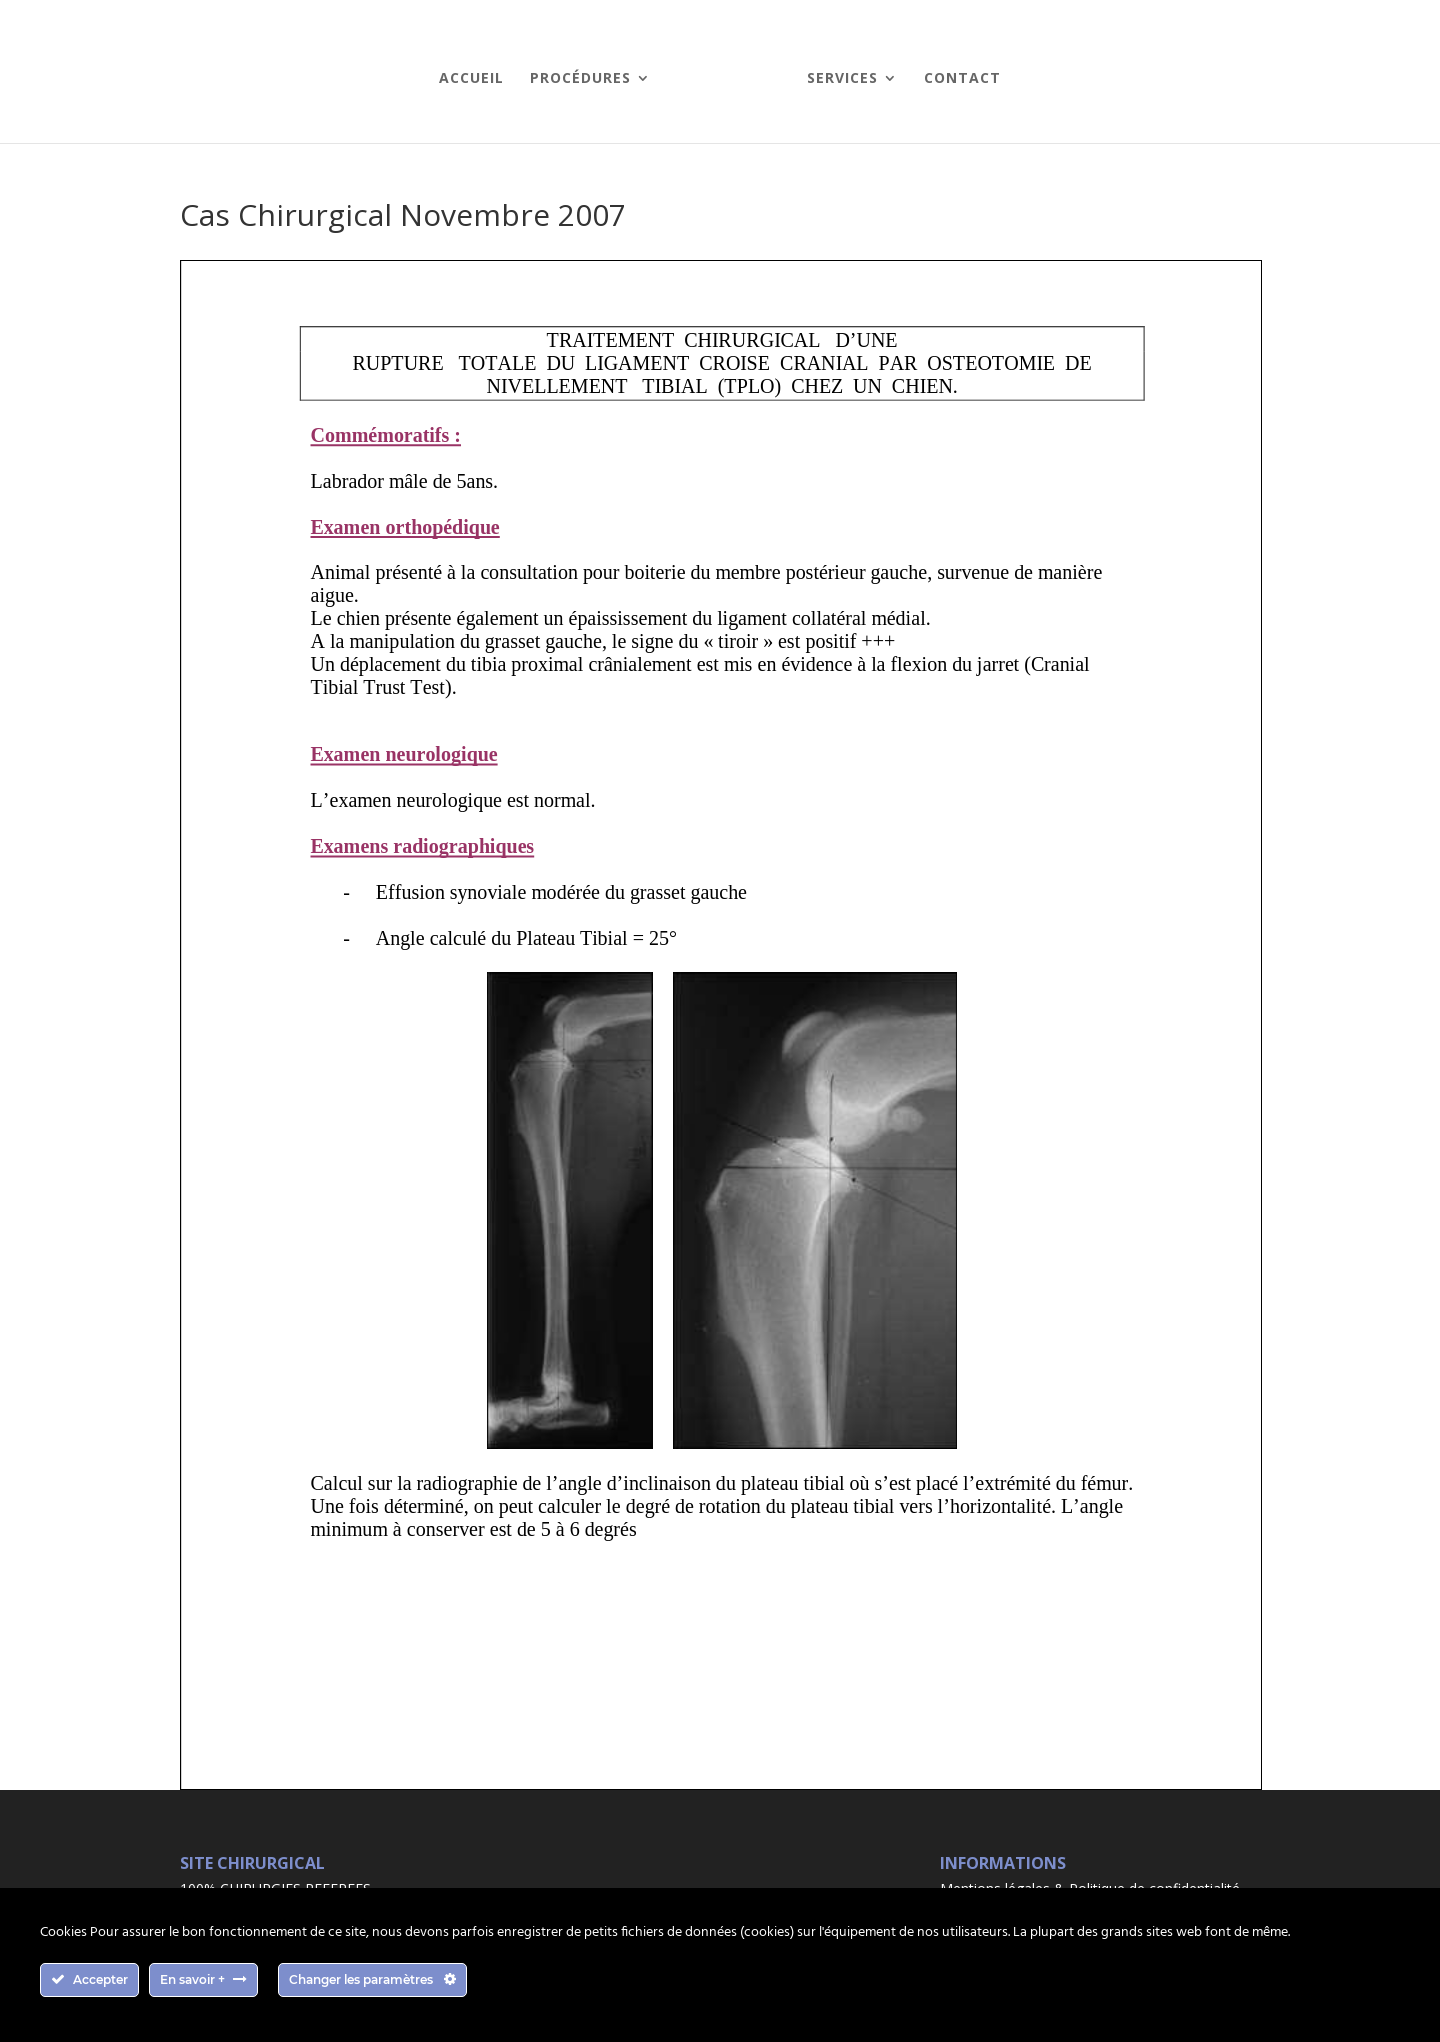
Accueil (471, 79)
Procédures (580, 79)
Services (842, 79)
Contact (962, 79)
